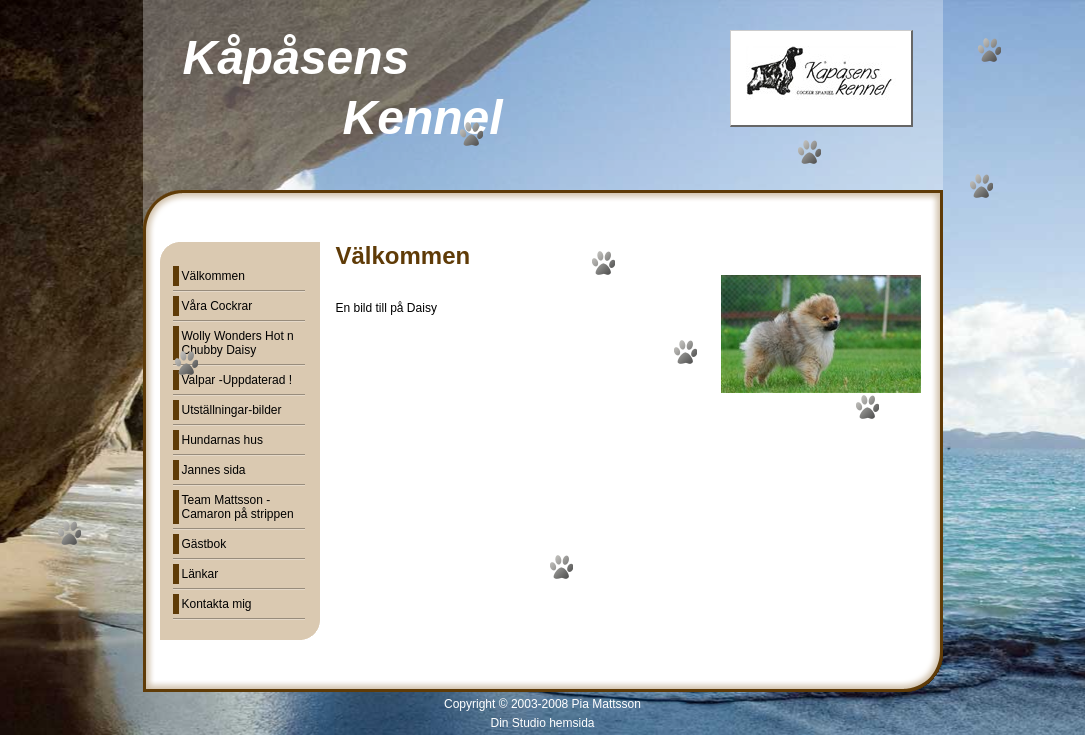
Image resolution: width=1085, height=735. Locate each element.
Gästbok (204, 544)
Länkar (200, 574)
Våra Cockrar (217, 306)
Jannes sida (214, 470)
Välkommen (213, 276)
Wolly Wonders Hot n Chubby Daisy (238, 343)
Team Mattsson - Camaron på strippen (238, 507)
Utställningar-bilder (232, 410)
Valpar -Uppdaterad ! (237, 380)
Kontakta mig (217, 604)
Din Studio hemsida (542, 723)
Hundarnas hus (222, 440)
